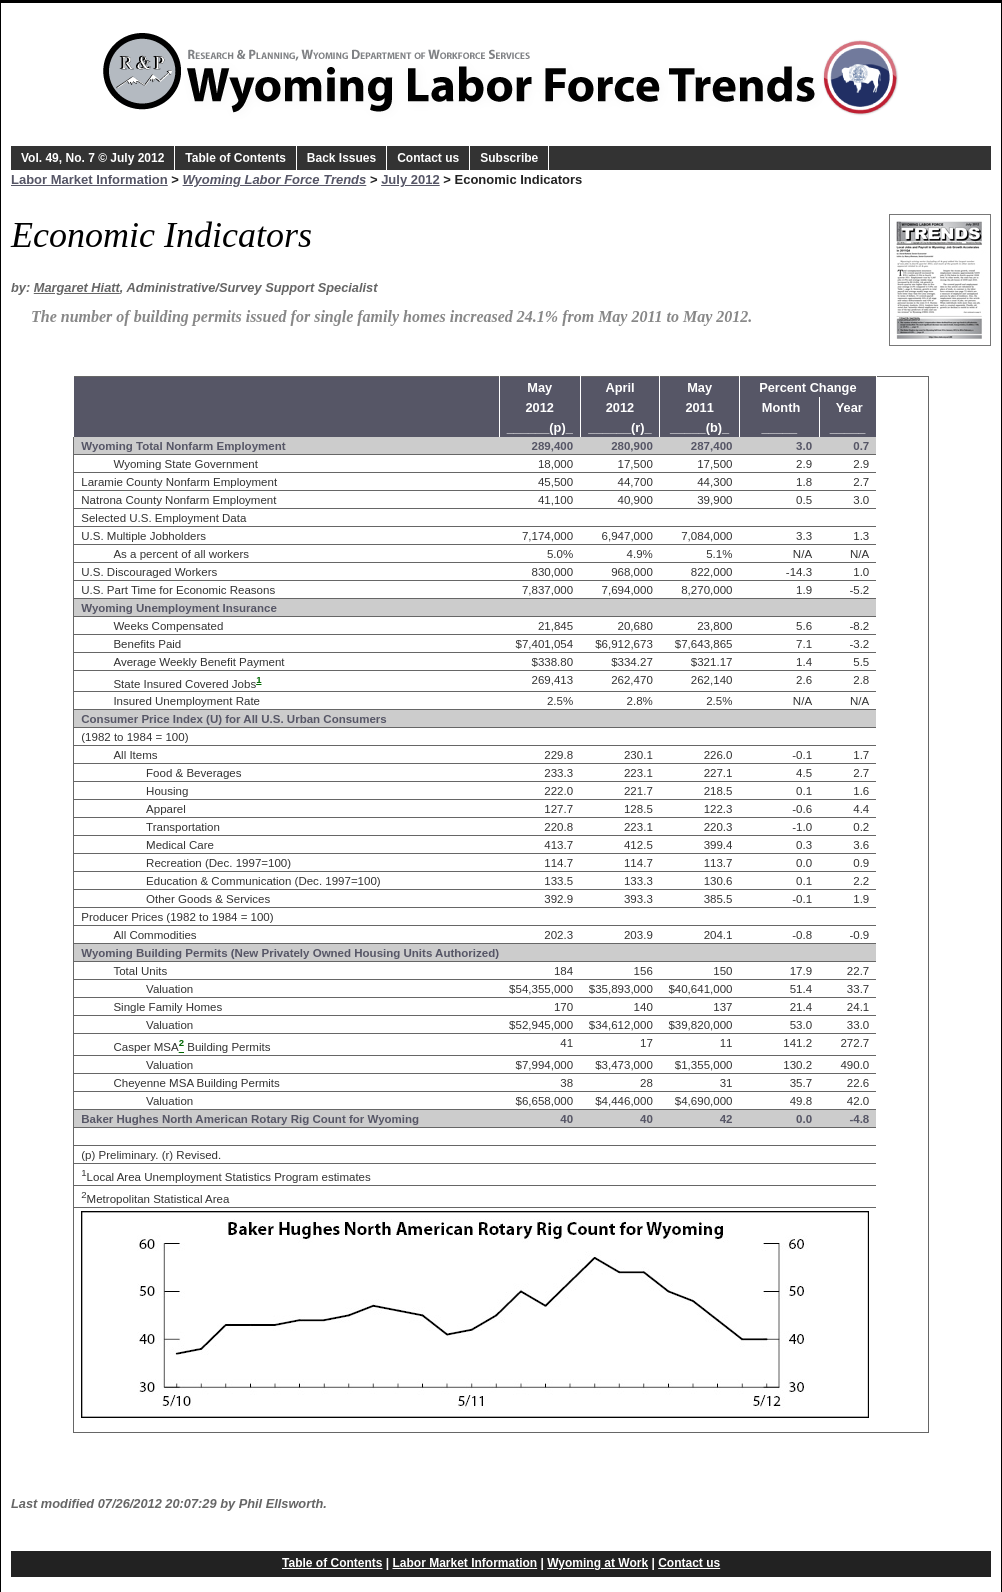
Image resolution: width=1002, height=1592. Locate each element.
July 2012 (410, 179)
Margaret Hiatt (77, 287)
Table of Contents (235, 158)
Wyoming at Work (597, 1563)
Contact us (428, 158)
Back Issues (341, 158)
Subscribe (509, 158)
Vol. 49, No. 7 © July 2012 (92, 158)
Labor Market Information (89, 179)
